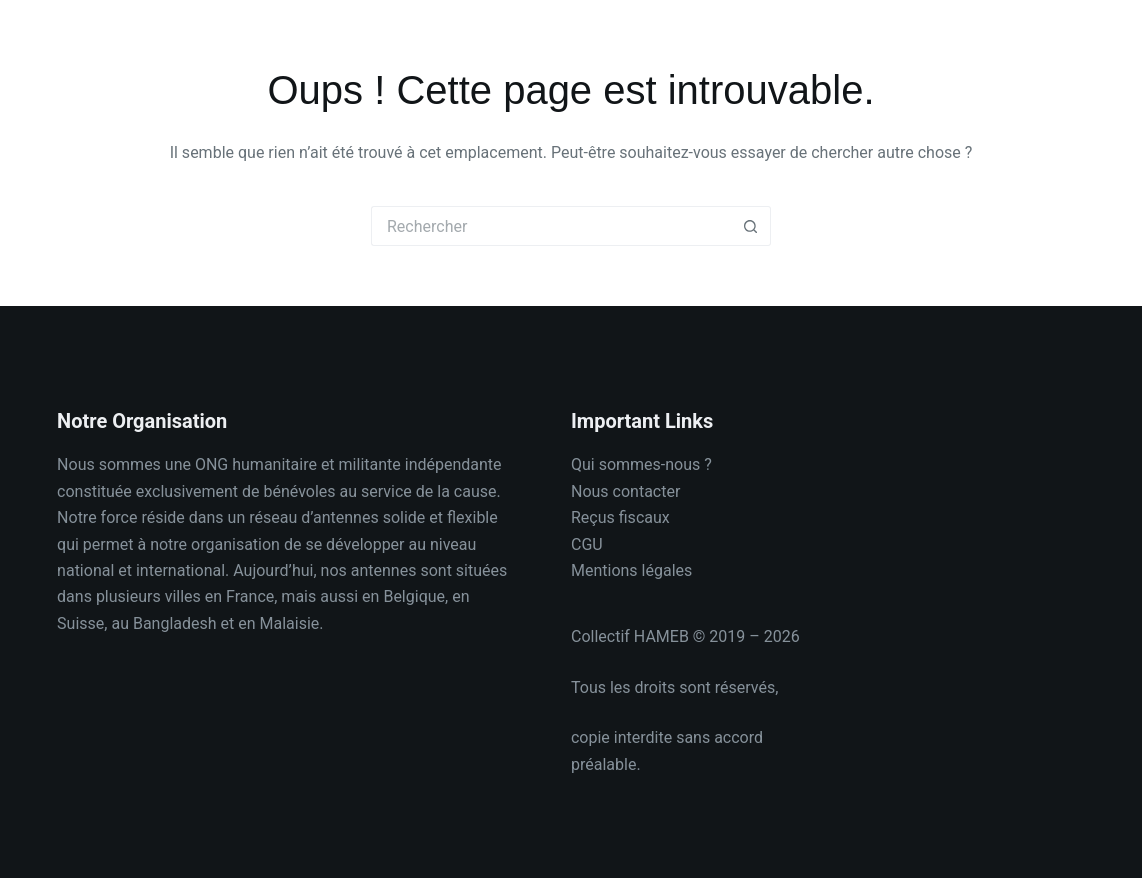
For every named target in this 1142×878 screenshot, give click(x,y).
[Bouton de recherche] (751, 226)
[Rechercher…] (551, 226)
